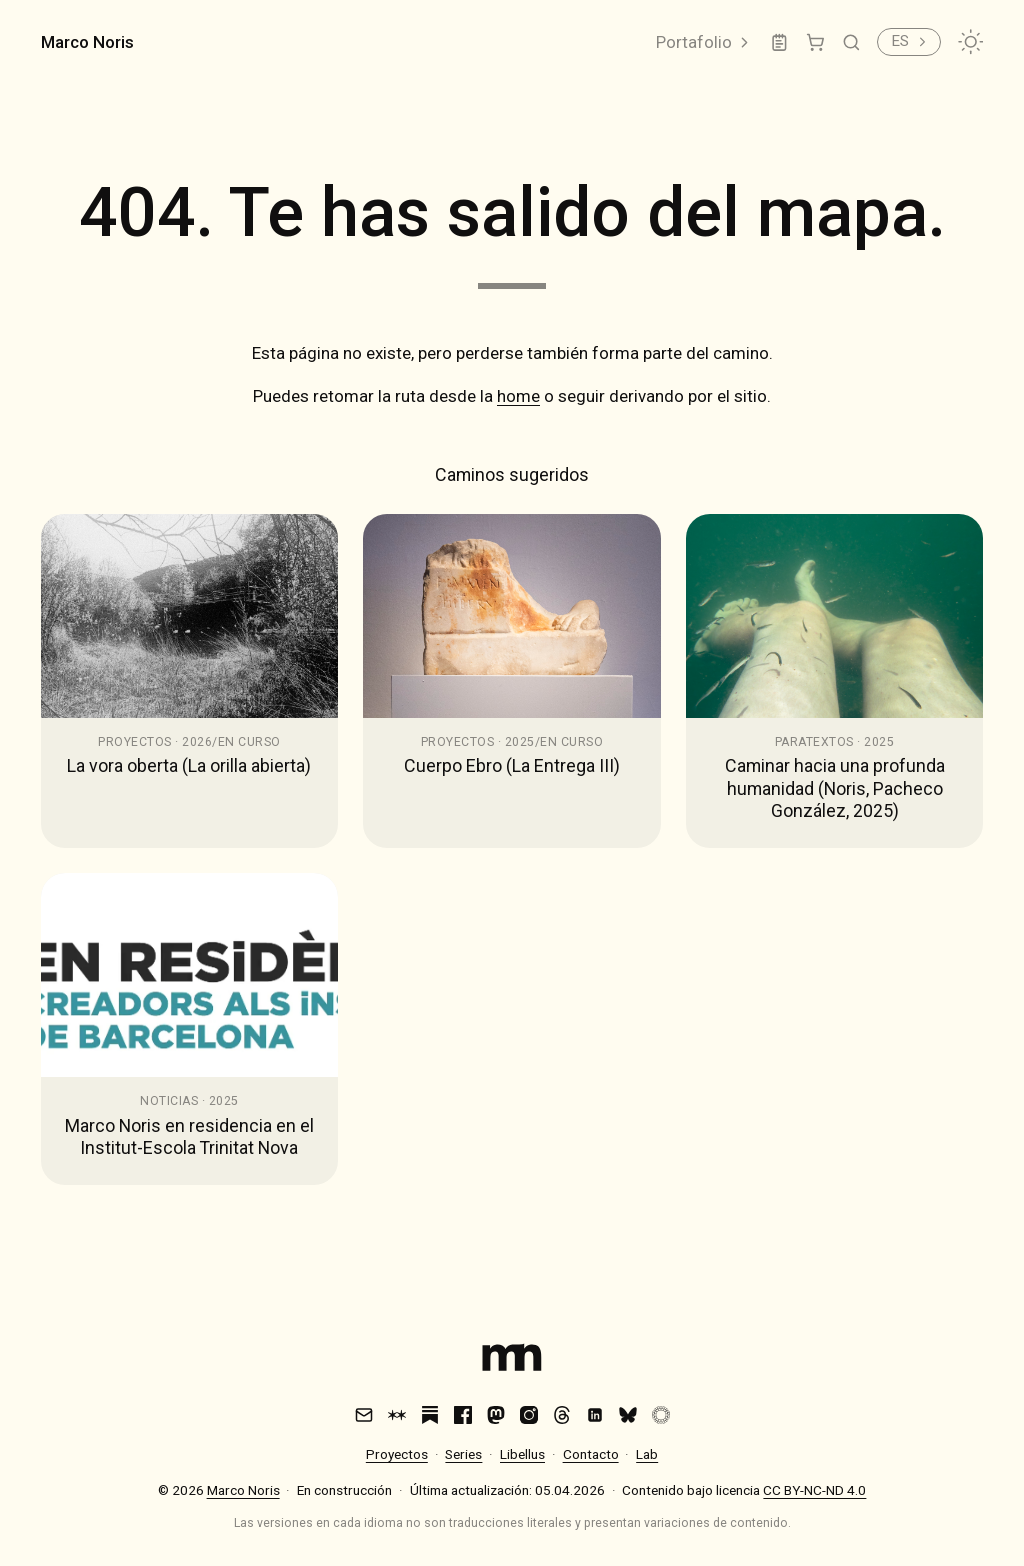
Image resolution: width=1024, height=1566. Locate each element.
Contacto (591, 1454)
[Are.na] (397, 1415)
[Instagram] (529, 1415)
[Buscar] (851, 42)
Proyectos (397, 1454)
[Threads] (562, 1415)
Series (463, 1454)
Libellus (522, 1454)
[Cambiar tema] (971, 42)
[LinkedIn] (595, 1415)
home (518, 396)
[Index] (512, 1361)
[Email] (364, 1415)
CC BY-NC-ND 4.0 (814, 1490)
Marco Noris (87, 42)
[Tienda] (815, 42)
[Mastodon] (496, 1415)
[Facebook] (463, 1415)
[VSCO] (661, 1415)
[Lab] (779, 42)
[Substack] (430, 1415)
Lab (647, 1454)
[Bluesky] (628, 1415)
